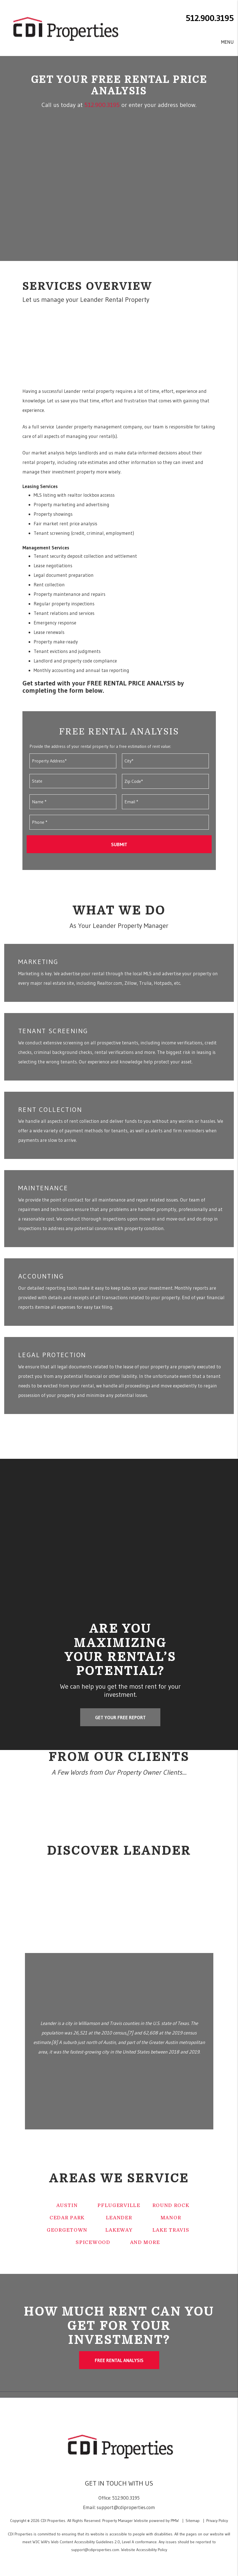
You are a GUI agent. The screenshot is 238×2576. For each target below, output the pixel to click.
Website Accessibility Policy (144, 2549)
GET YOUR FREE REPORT (120, 1717)
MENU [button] (227, 42)
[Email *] (165, 801)
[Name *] (72, 801)
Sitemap (193, 2520)
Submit (119, 844)
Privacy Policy (217, 2520)
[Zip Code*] (165, 781)
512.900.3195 (210, 18)
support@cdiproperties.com (126, 2507)
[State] (72, 781)
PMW (175, 2520)
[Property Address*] (72, 760)
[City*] (165, 760)
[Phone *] (119, 822)
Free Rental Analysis (119, 2360)
